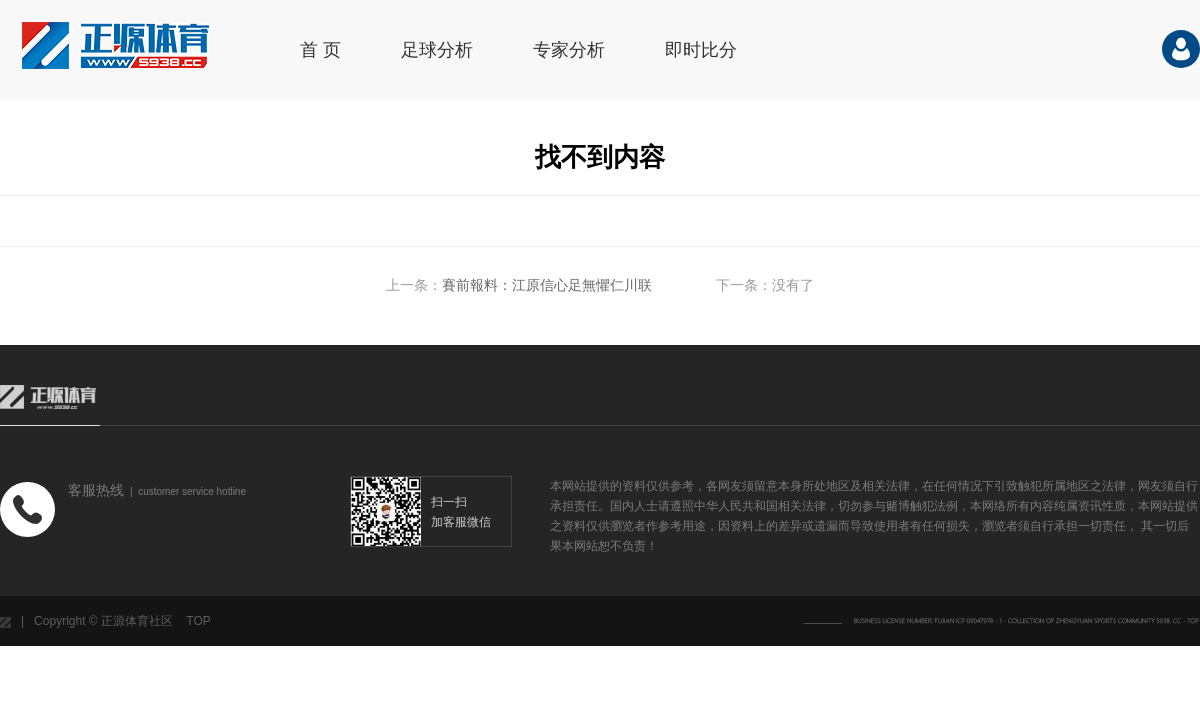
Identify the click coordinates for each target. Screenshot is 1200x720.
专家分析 (569, 50)
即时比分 (701, 50)
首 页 (320, 50)
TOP (198, 621)
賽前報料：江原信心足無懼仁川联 (547, 285)
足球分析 (437, 50)
